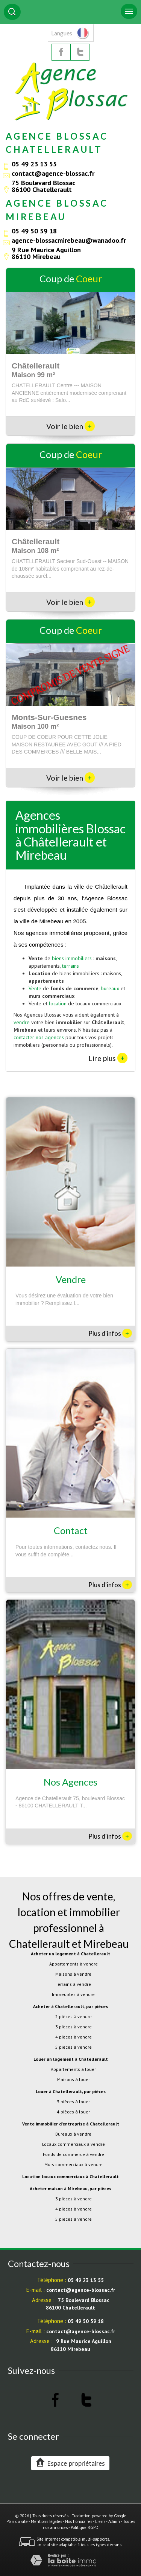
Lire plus (107, 1058)
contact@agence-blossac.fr (53, 173)
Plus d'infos (110, 1333)
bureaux (110, 988)
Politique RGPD (85, 2527)
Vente (35, 988)
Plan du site (17, 2521)
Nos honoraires (78, 2521)
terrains (70, 965)
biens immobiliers (72, 958)
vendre (22, 1022)
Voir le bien (70, 426)
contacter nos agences (39, 1037)
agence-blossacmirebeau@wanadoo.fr (69, 240)
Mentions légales (46, 2521)
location (58, 1003)
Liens (100, 2521)
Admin (114, 2521)
